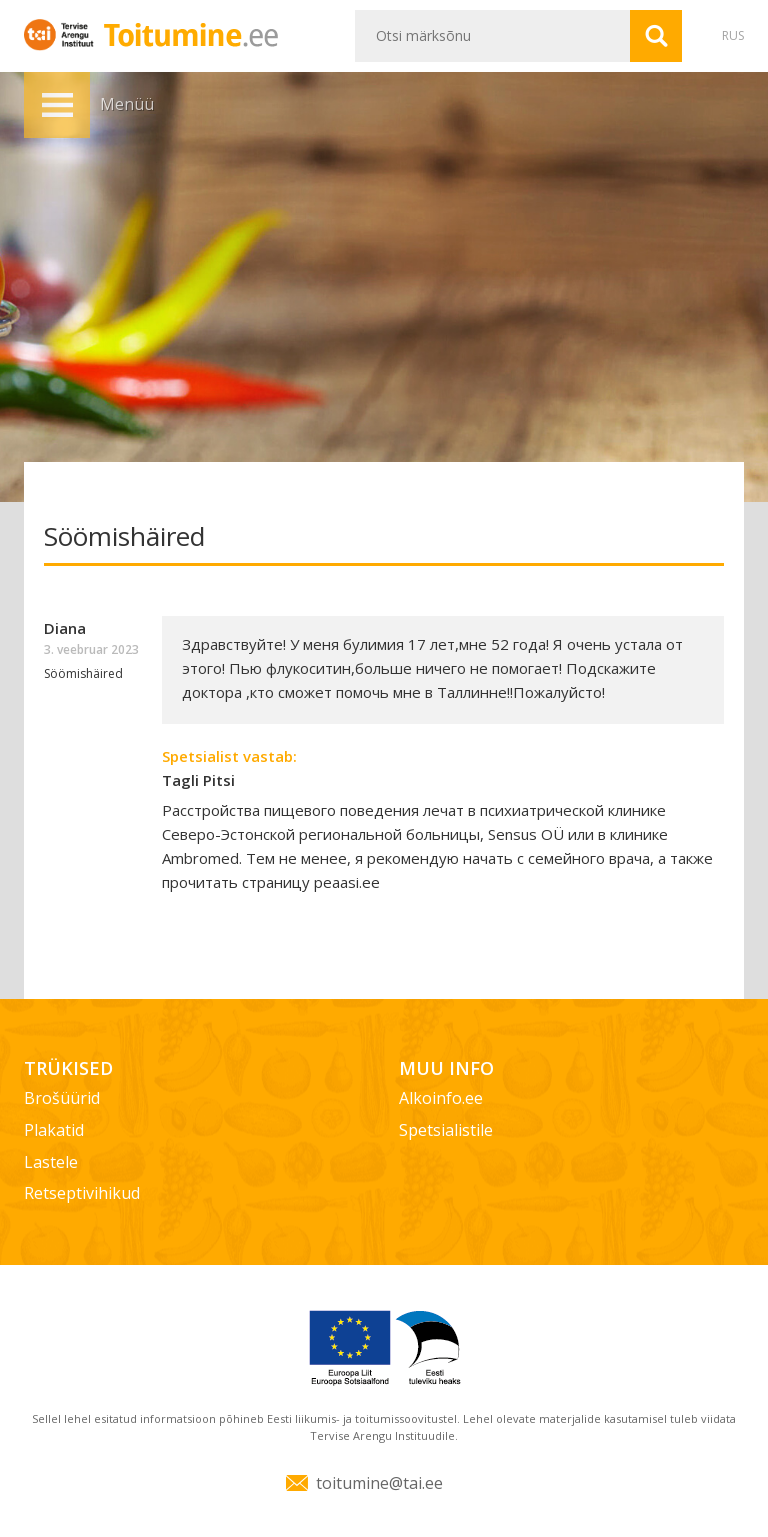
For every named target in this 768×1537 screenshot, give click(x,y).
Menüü (57, 105)
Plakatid (54, 1130)
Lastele (51, 1162)
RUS (733, 35)
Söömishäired (83, 673)
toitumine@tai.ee (379, 1483)
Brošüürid (62, 1098)
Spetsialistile (446, 1130)
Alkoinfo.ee (441, 1098)
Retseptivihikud (82, 1193)
